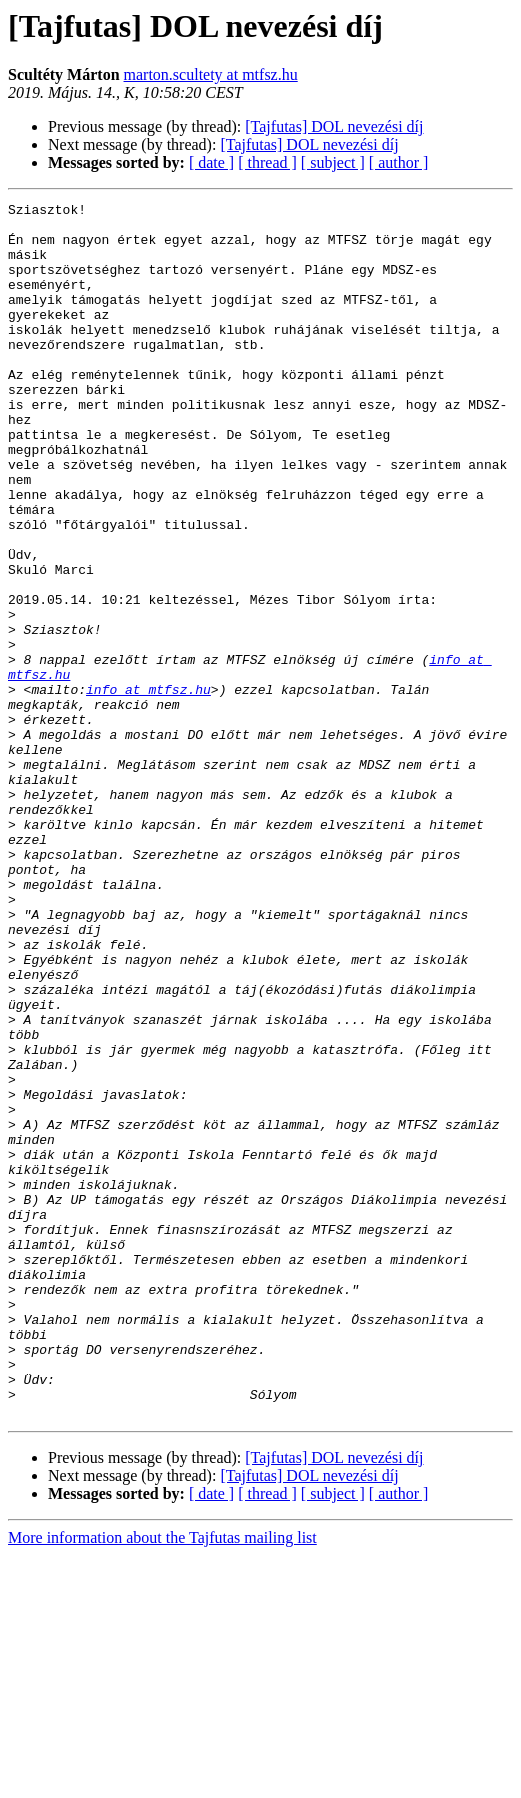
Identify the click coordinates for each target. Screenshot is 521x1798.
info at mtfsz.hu (148, 788)
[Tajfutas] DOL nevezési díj (334, 126)
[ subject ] (333, 162)
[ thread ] (267, 162)
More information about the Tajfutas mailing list (162, 1780)
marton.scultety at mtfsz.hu (211, 74)
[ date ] (211, 162)
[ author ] (399, 162)
